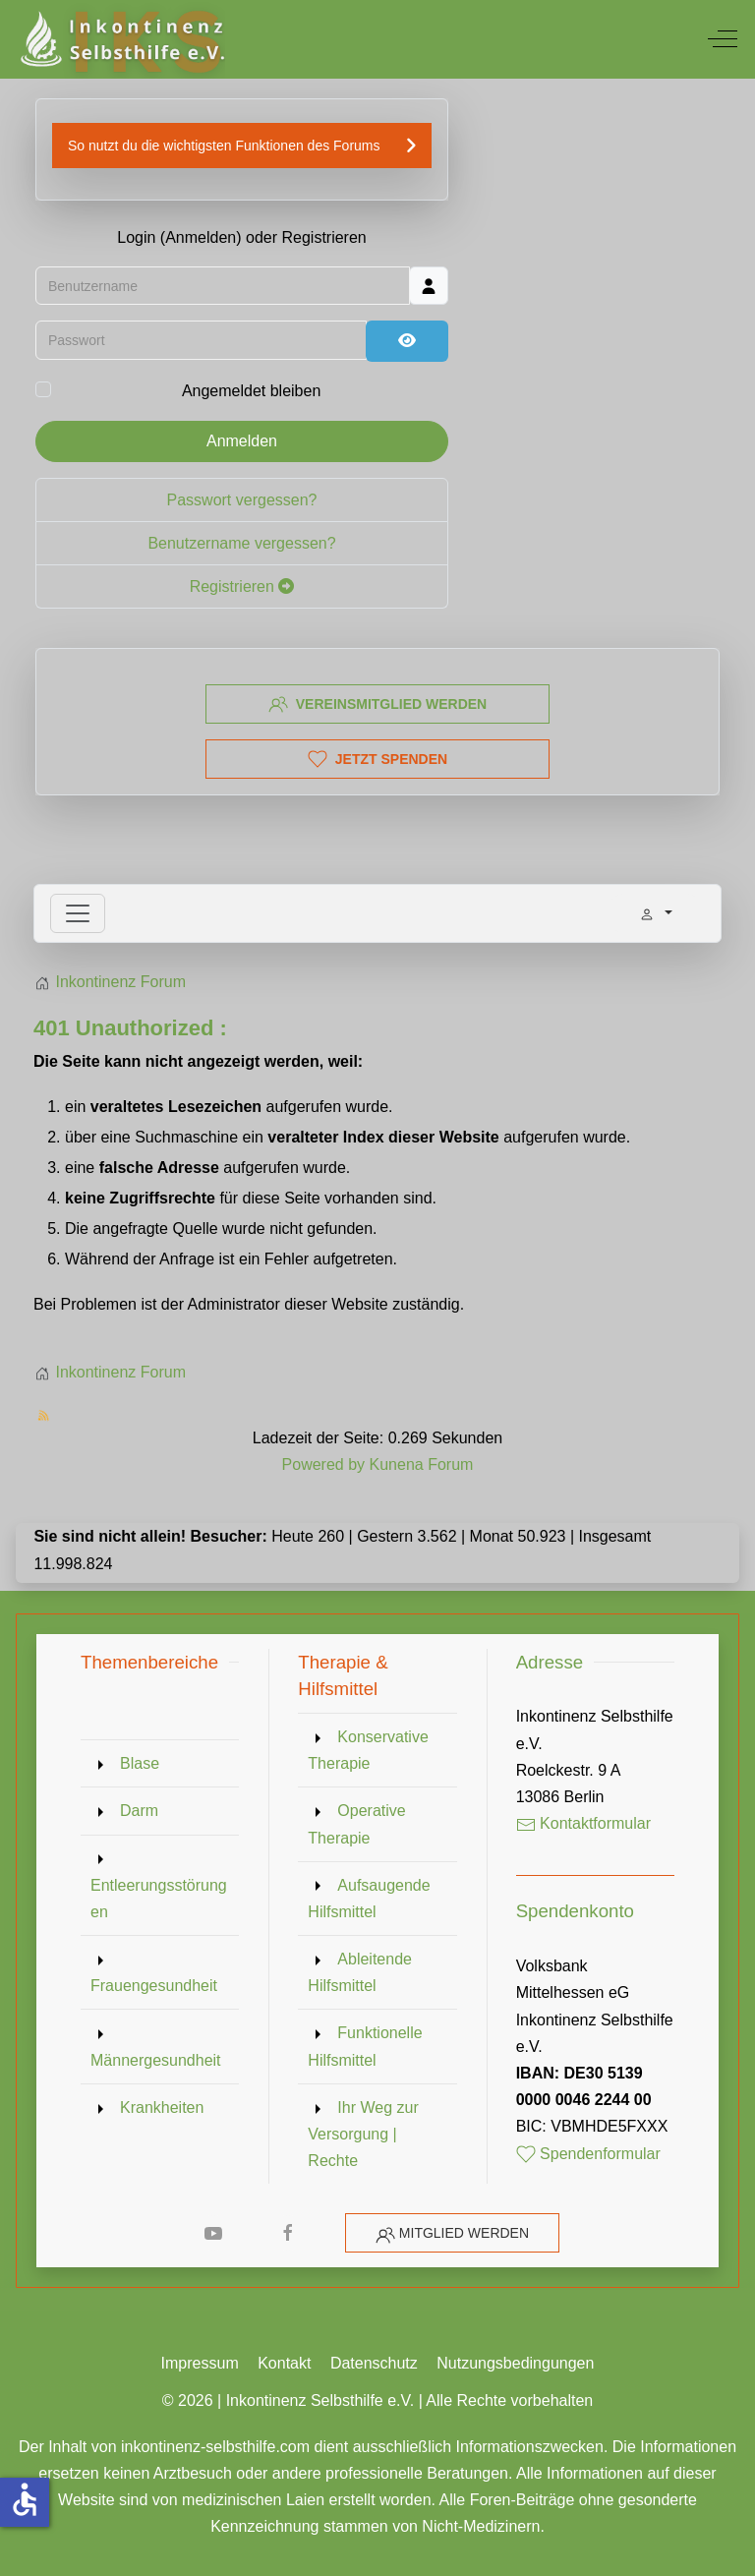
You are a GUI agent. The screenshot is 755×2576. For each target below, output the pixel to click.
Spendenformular (588, 2153)
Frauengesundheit (153, 1985)
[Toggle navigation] (77, 913)
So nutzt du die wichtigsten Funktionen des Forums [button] (224, 146)
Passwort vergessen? (242, 501)
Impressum (200, 2363)
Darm (139, 1810)
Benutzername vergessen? (241, 544)
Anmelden (241, 442)
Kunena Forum (422, 1464)
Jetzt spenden (377, 759)
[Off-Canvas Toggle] (722, 39)
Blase (139, 1763)
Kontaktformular (583, 1823)
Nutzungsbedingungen (515, 2363)
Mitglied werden (464, 2233)
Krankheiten (161, 2107)
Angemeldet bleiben (251, 392)
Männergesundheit (155, 2060)
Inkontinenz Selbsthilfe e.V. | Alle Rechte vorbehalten (410, 2400)
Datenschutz (374, 2363)
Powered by (324, 1464)
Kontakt (284, 2363)
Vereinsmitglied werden (377, 704)
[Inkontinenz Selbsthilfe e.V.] (120, 39)
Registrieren (242, 587)
